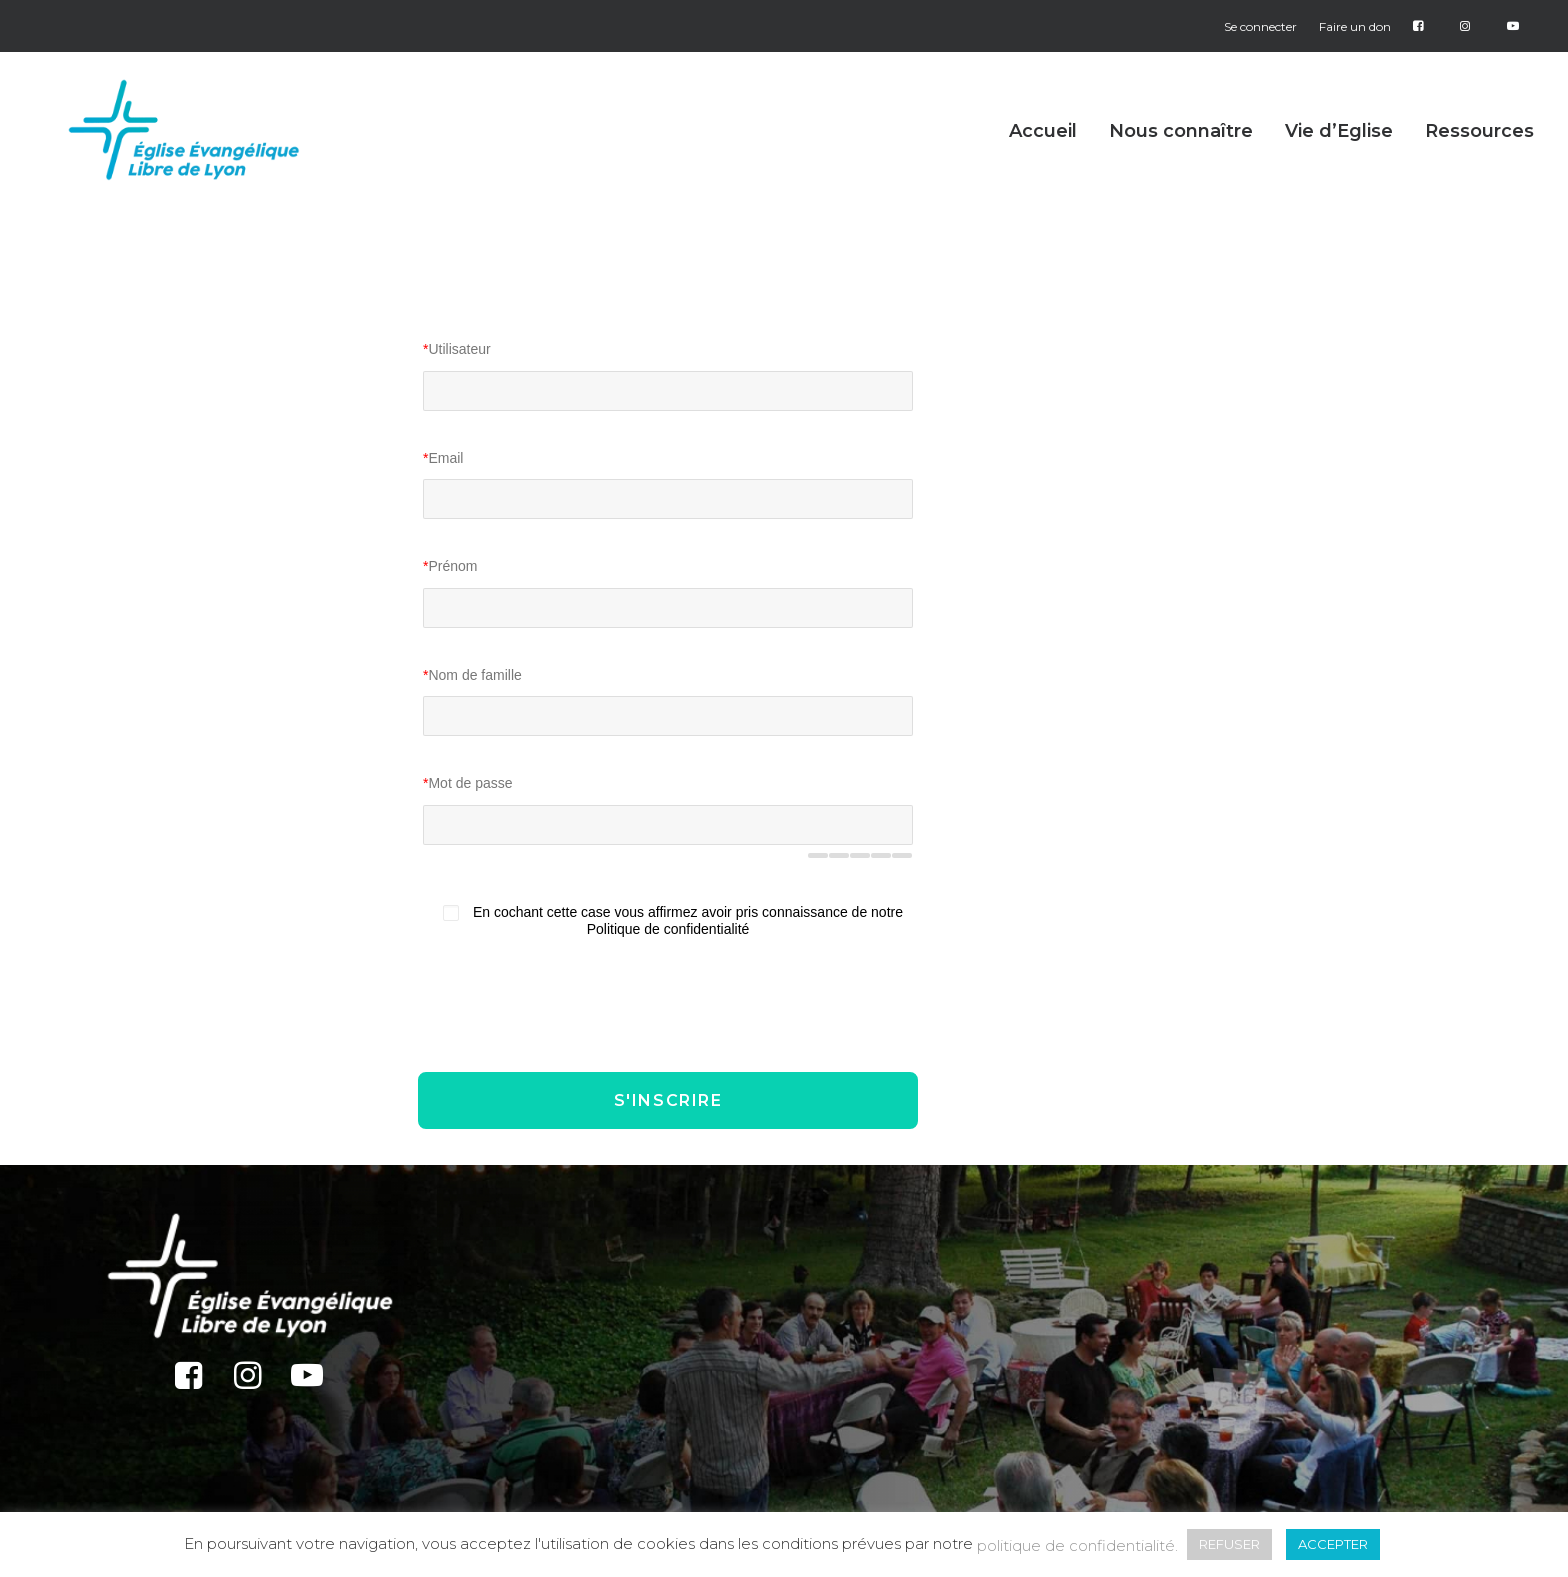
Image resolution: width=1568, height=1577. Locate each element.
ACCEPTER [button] (1333, 1544)
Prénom (450, 566)
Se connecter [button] (1260, 26)
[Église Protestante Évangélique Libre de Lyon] (203, 154)
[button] (188, 1383)
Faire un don (1355, 26)
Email (443, 458)
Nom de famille (472, 675)
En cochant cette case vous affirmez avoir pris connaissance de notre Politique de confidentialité (688, 920)
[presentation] (580, 1004)
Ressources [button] (1479, 155)
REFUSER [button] (1229, 1544)
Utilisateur (457, 349)
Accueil (1043, 155)
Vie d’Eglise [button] (1339, 155)
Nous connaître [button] (1181, 155)
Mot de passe (468, 783)
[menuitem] (1265, 26)
